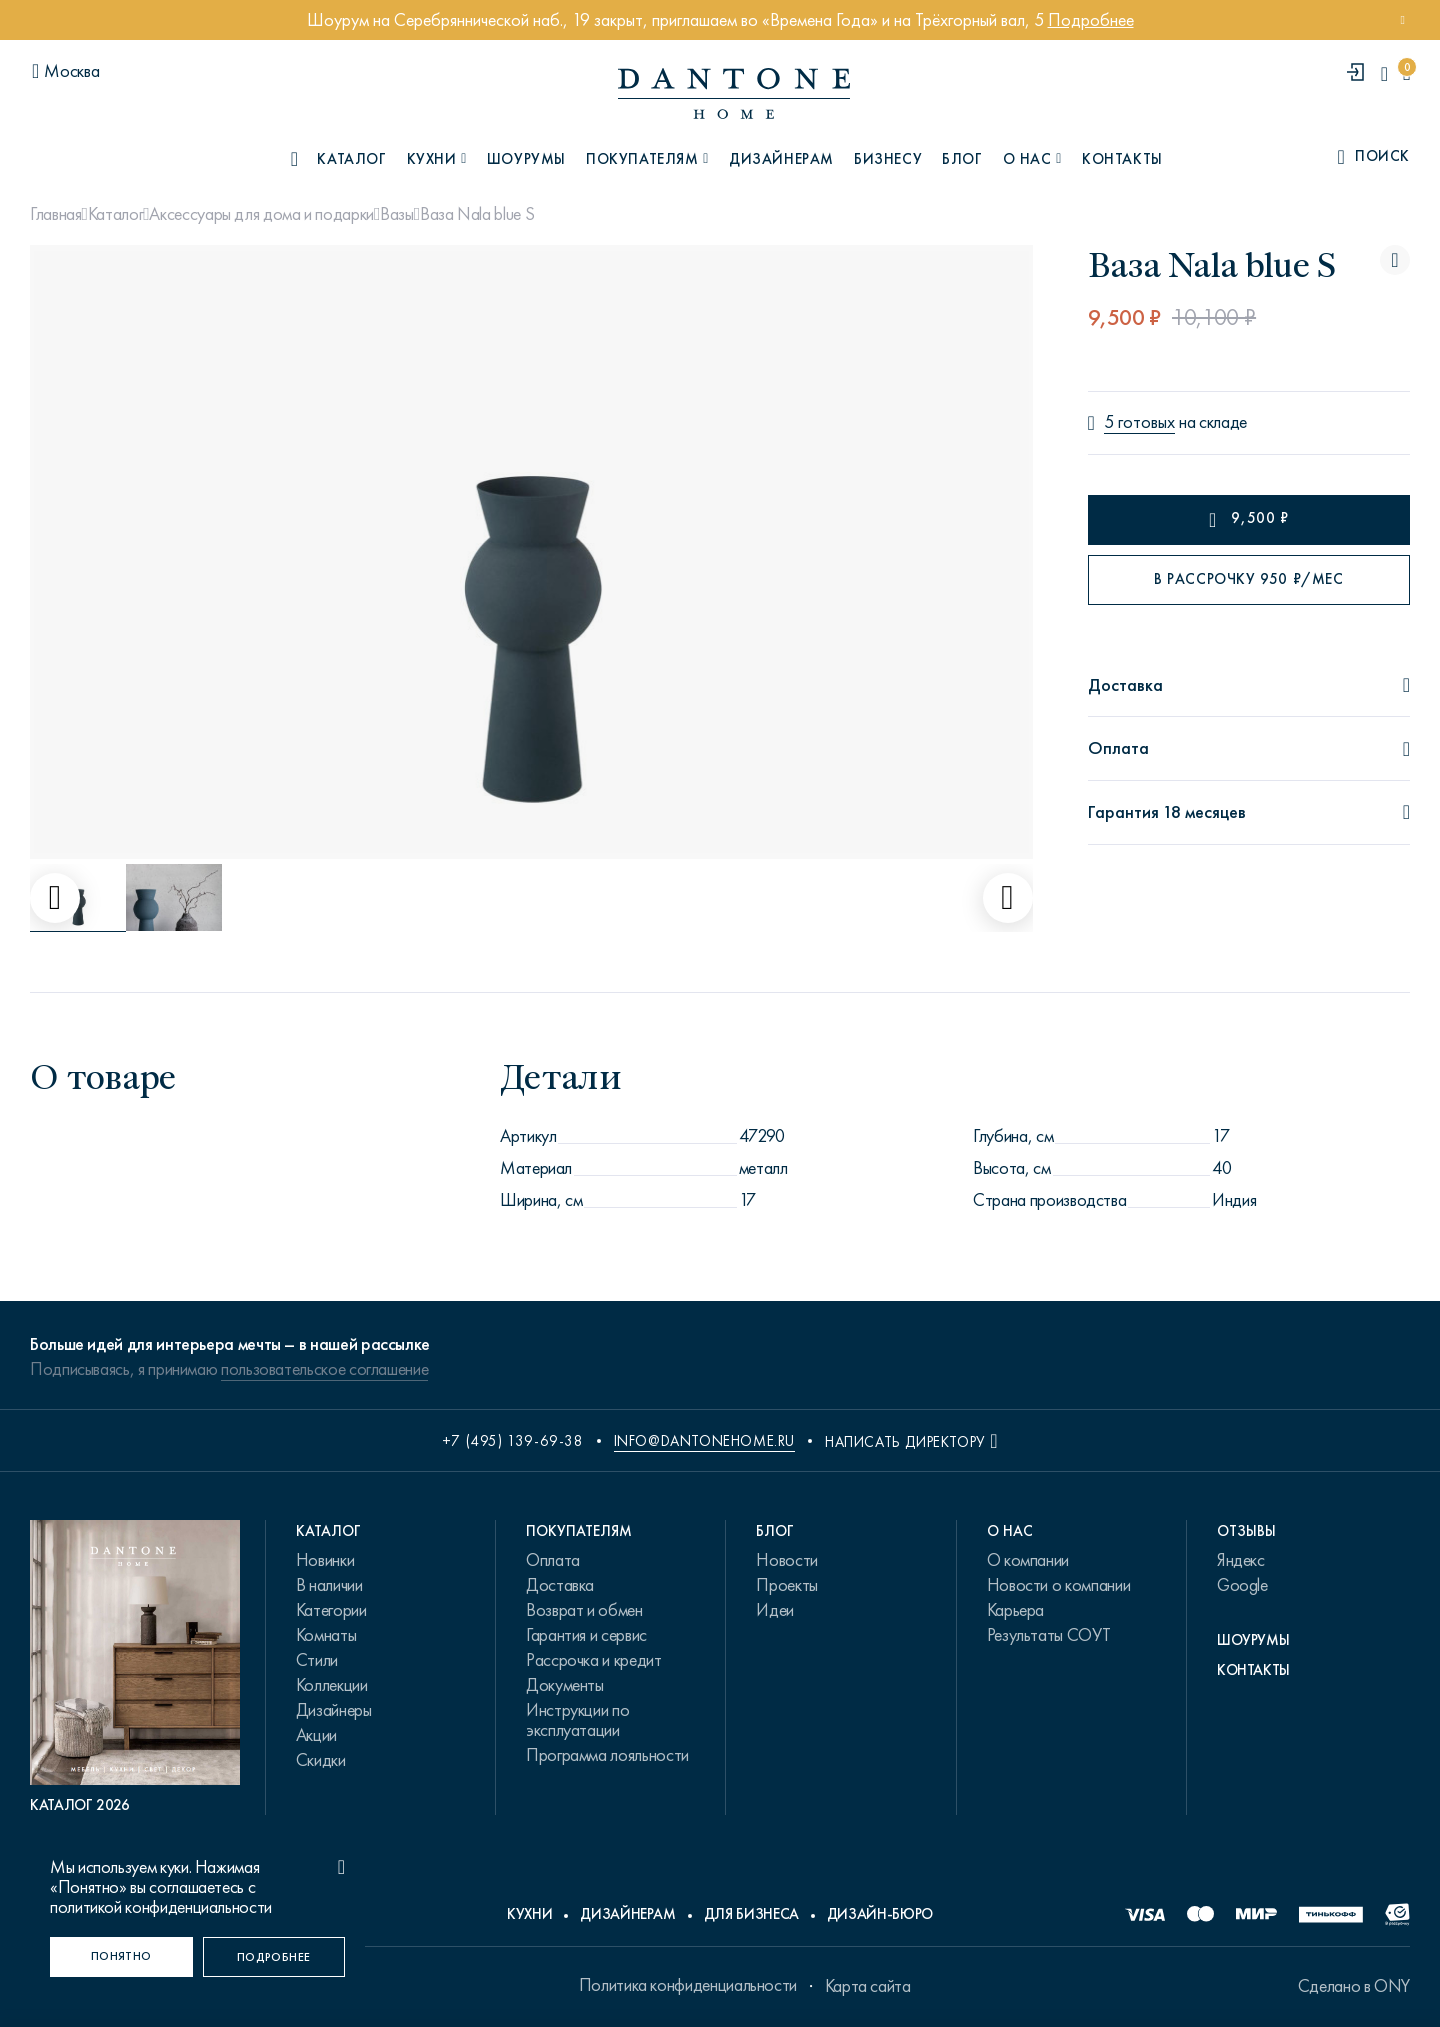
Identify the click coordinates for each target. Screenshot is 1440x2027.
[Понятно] (121, 1957)
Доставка (560, 1585)
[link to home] (734, 93)
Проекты (786, 1585)
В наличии (329, 1585)
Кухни (529, 1914)
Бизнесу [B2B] (888, 159)
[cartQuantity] (1406, 73)
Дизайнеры (334, 1710)
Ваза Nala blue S (477, 214)
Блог (962, 159)
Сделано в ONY (1354, 1986)
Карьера (1015, 1610)
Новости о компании (1059, 1585)
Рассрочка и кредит (594, 1660)
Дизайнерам (781, 159)
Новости (786, 1560)
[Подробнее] (274, 1957)
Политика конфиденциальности (688, 1985)
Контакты (1122, 159)
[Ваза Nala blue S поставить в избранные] (1395, 260)
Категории (331, 1610)
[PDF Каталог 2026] (135, 1667)
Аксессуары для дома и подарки (261, 214)
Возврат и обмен (584, 1610)
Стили (317, 1660)
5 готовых (1139, 422)
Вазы (397, 214)
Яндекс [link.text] (1241, 1560)
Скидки (321, 1760)
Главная (55, 214)
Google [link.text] (1242, 1585)
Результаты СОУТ (1049, 1635)
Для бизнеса (751, 1914)
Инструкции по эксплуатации (577, 1720)
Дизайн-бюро (880, 1914)
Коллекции (332, 1685)
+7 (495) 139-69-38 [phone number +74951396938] (513, 1441)
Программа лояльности (607, 1755)
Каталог (115, 214)
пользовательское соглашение (324, 1369)
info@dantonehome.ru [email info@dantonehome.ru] (704, 1441)
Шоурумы (526, 159)
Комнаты (326, 1635)
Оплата (553, 1560)
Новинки (325, 1560)
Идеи (775, 1610)
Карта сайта (868, 1986)
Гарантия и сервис (586, 1635)
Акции (316, 1735)
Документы (565, 1685)
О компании (1028, 1560)
